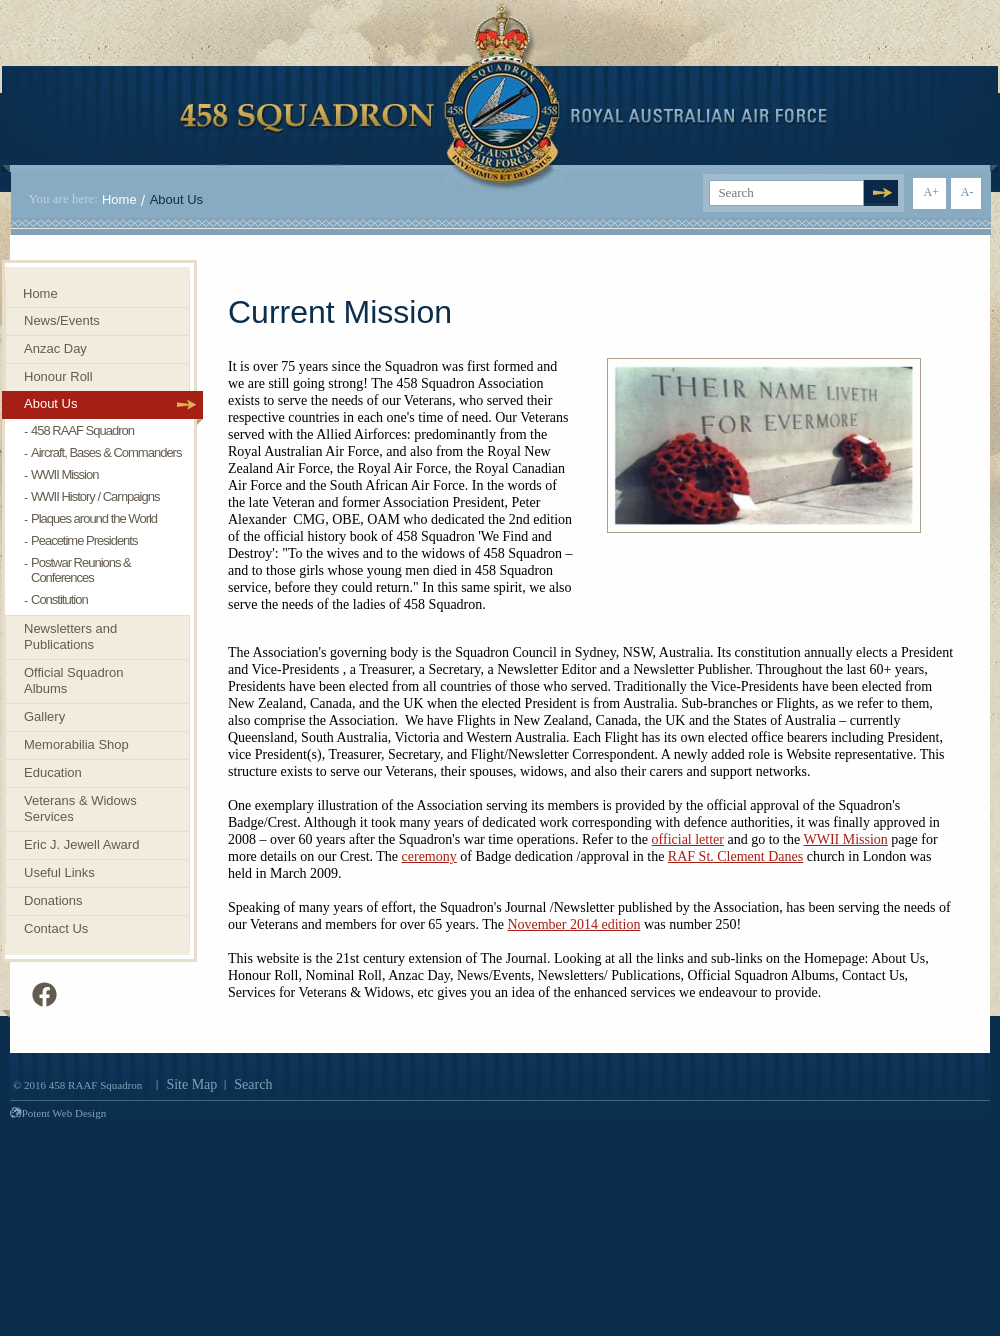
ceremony (429, 856)
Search (253, 1084)
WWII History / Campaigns (95, 496)
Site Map (191, 1084)
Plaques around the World (94, 518)
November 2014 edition (573, 924)
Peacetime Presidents (84, 540)
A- (967, 192)
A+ (930, 192)
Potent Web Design (58, 1113)
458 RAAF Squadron (82, 430)
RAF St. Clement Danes (735, 856)
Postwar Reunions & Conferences (81, 570)
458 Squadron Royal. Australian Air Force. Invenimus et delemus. (503, 97)
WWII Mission (845, 839)
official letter (688, 839)
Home (119, 199)
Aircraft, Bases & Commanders (106, 452)
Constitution (59, 599)
